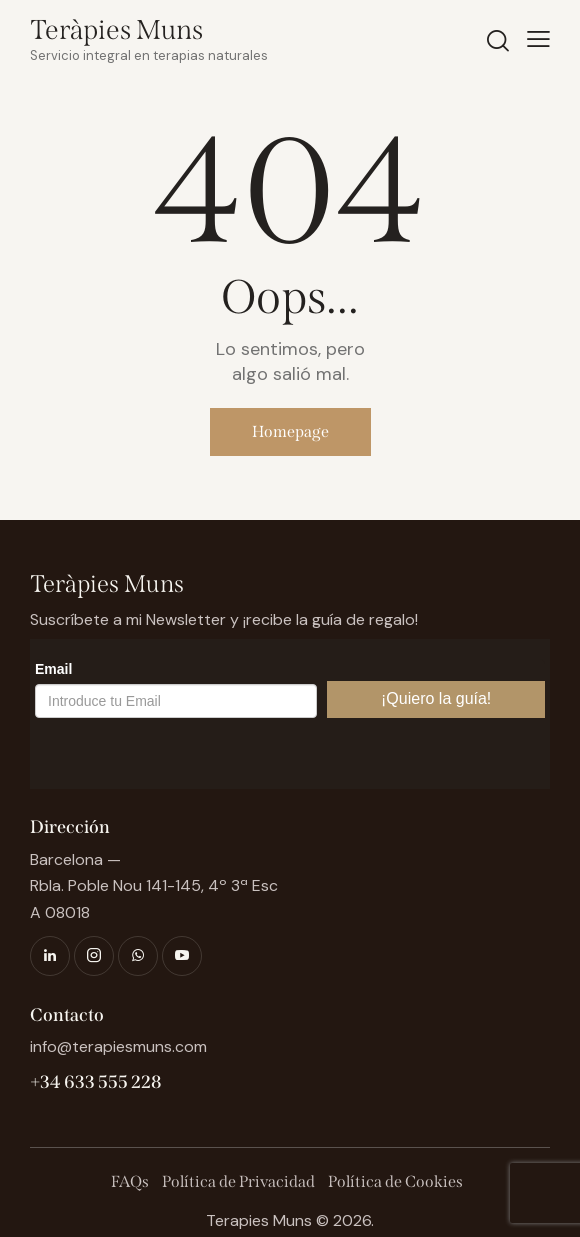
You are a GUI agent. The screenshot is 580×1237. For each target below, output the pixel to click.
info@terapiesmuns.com (118, 1046)
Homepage (290, 431)
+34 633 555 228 (95, 1082)
